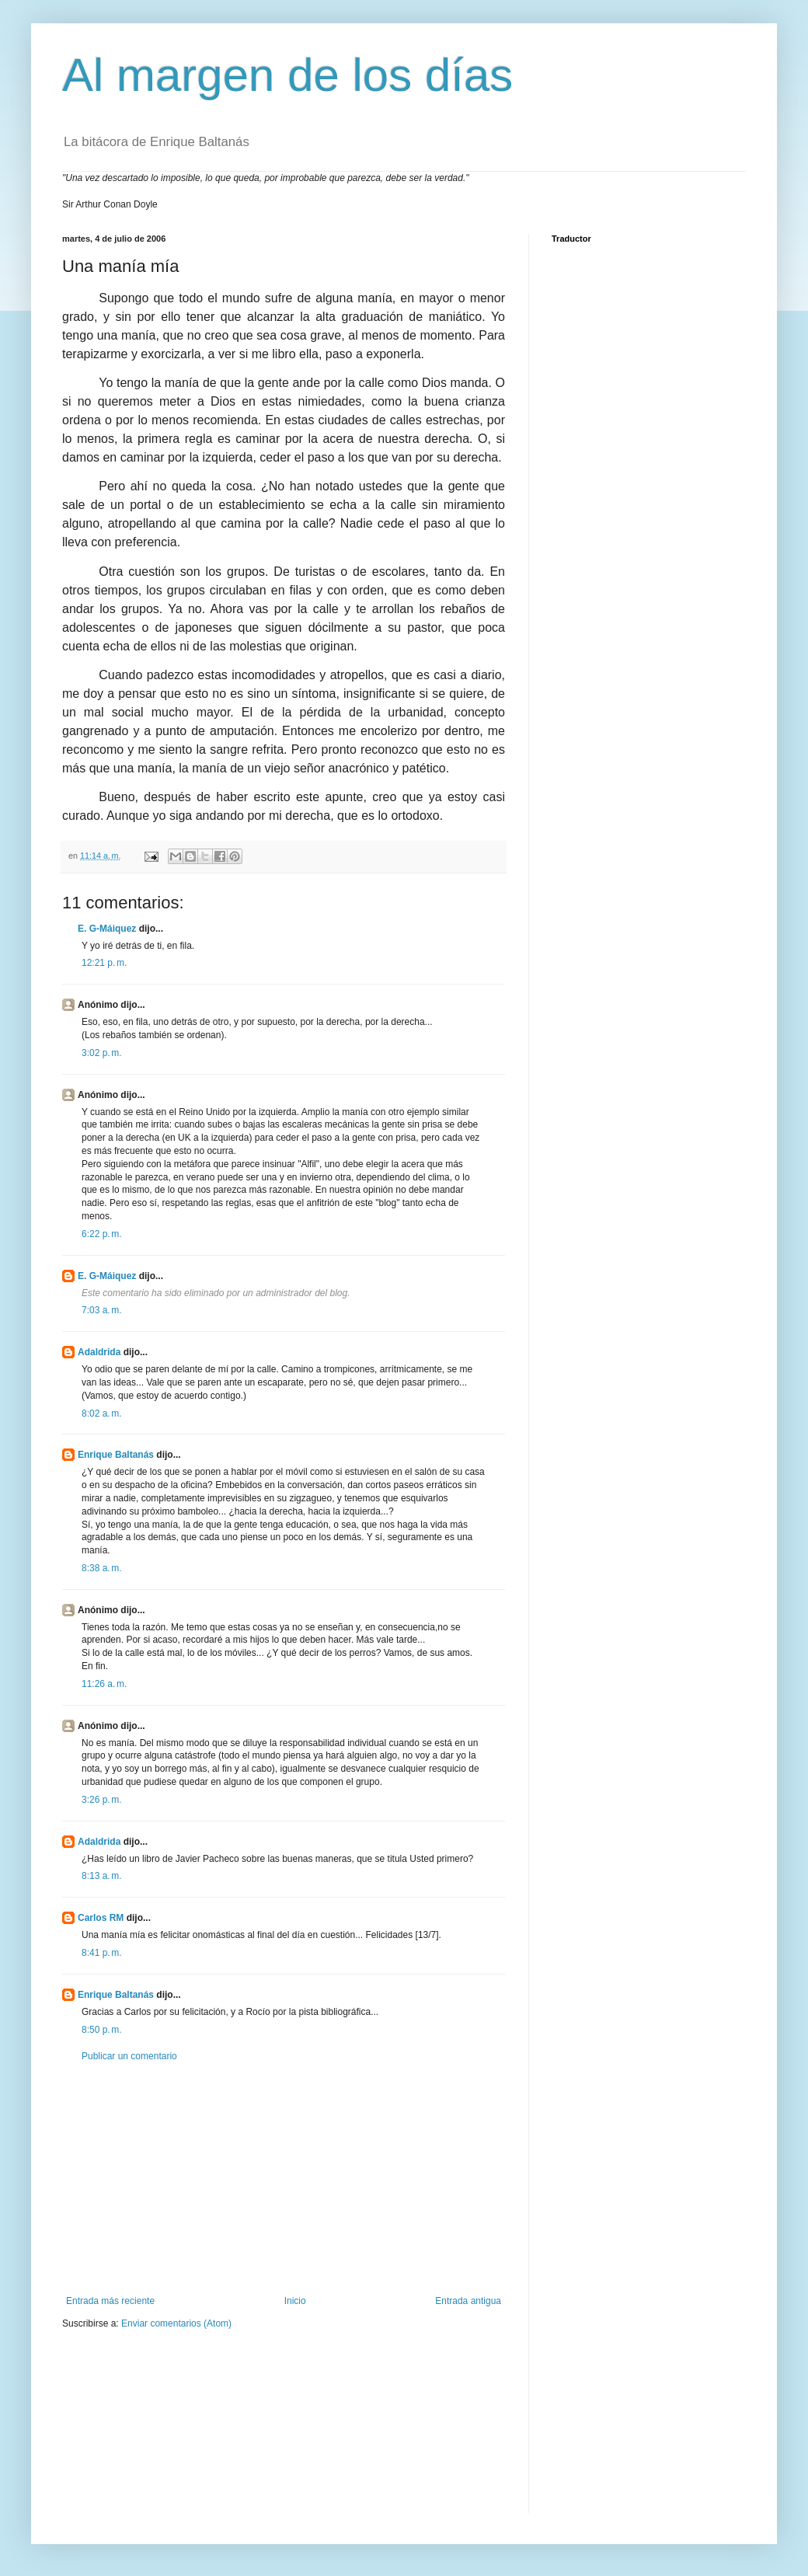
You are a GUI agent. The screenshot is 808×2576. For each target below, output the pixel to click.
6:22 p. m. (102, 1234)
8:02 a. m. (102, 1413)
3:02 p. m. (102, 1052)
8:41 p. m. (102, 1952)
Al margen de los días (287, 75)
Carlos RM (101, 1917)
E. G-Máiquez (107, 928)
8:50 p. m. (102, 2029)
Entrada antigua (468, 2300)
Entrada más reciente (110, 2300)
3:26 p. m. (102, 1799)
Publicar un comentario (129, 2056)
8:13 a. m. (102, 1875)
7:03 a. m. (102, 1310)
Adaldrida (99, 1352)
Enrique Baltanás (116, 1454)
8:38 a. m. (102, 1568)
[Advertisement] (283, 2179)
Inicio (295, 2300)
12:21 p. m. (104, 962)
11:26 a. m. (104, 1683)
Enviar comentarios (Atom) (176, 2323)
